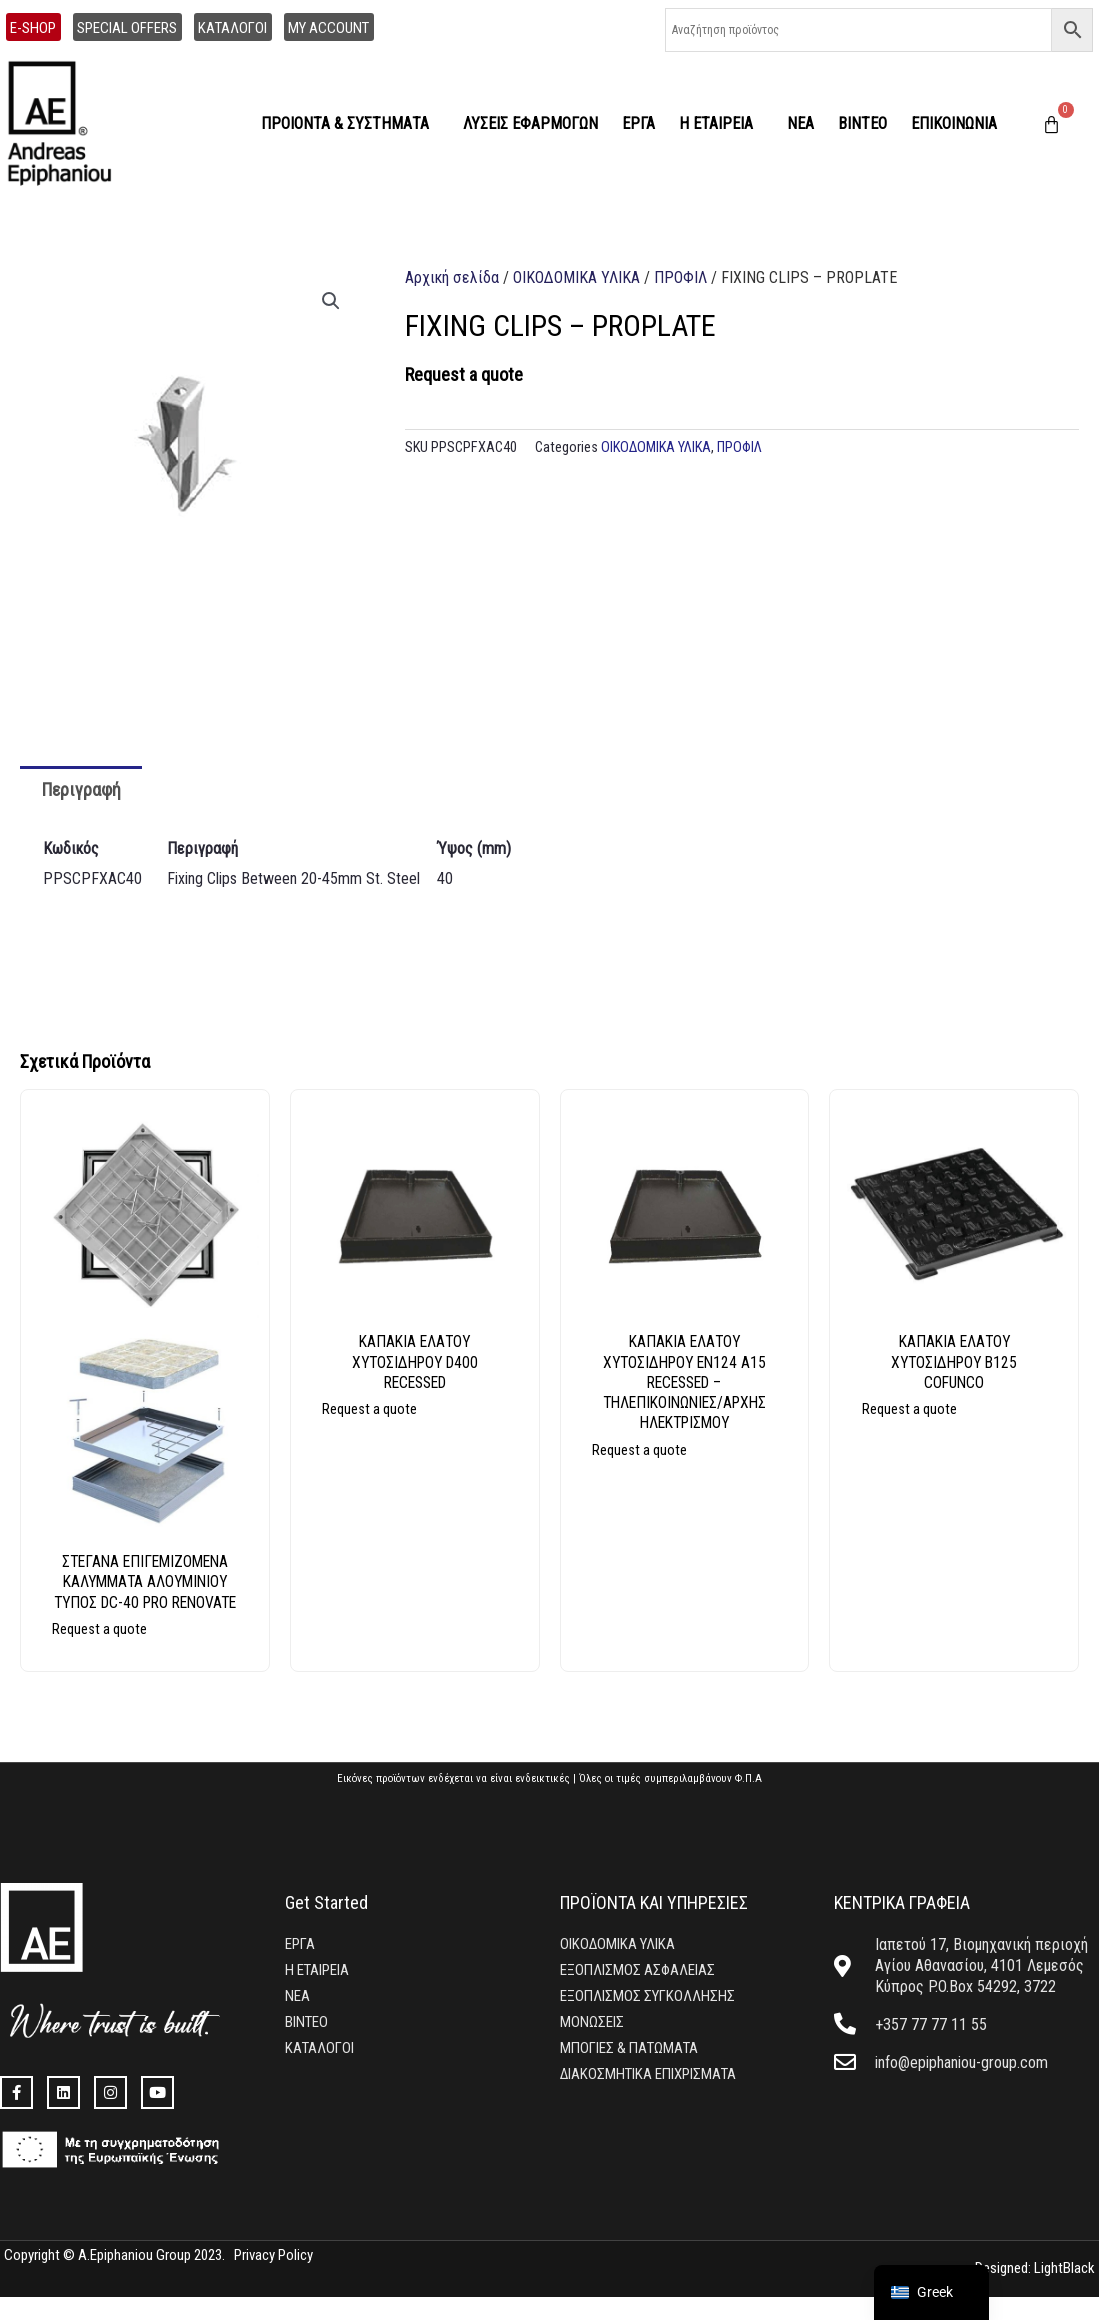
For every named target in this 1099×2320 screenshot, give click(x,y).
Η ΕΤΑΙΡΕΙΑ (721, 124)
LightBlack (1063, 2292)
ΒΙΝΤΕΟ (862, 123)
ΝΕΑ (800, 123)
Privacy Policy (273, 2278)
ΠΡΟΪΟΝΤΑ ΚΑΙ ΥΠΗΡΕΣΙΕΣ (654, 1925)
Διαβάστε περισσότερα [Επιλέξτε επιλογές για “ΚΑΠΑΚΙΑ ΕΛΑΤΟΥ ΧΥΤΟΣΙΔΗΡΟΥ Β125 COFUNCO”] (972, 1421)
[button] (331, 301)
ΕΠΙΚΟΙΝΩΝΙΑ (954, 123)
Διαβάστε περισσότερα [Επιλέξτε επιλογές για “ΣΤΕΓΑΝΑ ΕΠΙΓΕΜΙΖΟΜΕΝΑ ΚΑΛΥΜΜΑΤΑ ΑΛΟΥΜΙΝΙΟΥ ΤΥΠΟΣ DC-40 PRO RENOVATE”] (163, 1661)
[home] (67, 124)
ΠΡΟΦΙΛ (680, 277)
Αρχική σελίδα (452, 277)
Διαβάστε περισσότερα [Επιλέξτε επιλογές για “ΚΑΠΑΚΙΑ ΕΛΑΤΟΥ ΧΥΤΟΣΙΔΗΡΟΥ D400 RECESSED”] (433, 1421)
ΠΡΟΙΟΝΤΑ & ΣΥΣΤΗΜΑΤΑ (350, 124)
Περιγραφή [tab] (81, 789)
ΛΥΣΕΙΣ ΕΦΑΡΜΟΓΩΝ (530, 123)
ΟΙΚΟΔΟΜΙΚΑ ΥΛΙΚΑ (576, 277)
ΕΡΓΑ (638, 123)
